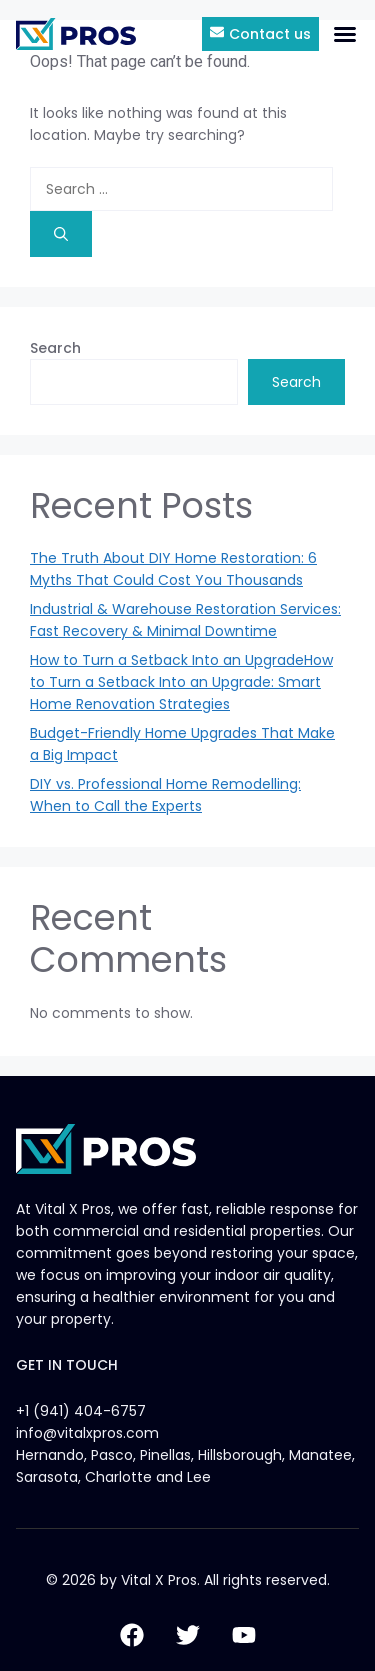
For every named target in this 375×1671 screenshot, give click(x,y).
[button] (345, 34)
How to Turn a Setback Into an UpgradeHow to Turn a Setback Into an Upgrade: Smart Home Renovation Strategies (181, 682)
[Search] (61, 234)
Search (55, 348)
